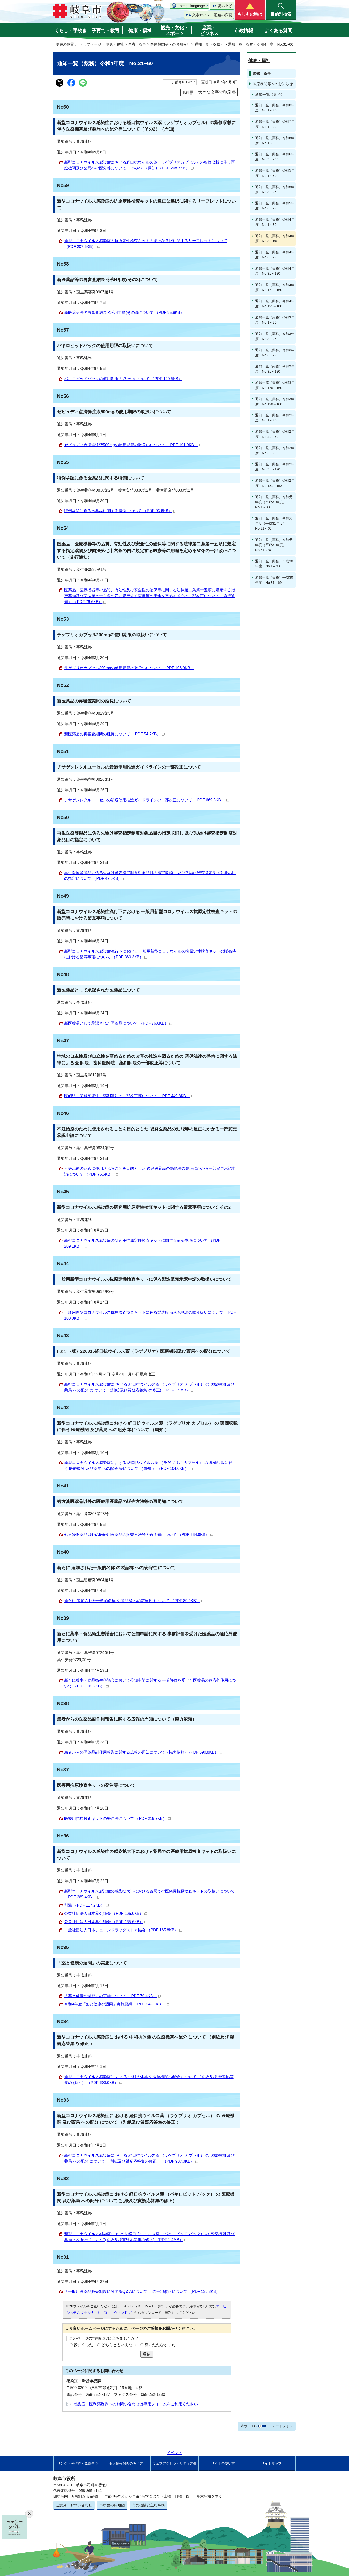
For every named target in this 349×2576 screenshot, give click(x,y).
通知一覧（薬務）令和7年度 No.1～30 (274, 123)
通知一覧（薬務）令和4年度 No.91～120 (274, 270)
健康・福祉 (139, 30)
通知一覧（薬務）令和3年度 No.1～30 (274, 319)
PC (254, 2426)
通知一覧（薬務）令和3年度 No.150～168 (274, 401)
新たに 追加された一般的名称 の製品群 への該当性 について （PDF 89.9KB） (134, 1601)
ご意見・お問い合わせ (74, 2505)
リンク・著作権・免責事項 (77, 2463)
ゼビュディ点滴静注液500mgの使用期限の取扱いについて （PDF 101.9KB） (133, 445)
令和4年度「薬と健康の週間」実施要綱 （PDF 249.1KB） (116, 2004)
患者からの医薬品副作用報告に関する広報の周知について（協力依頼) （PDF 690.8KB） (143, 1752)
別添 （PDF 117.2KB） (86, 1905)
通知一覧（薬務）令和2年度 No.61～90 (274, 450)
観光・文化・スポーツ (174, 30)
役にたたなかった (159, 2345)
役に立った (83, 2345)
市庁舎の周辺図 (112, 2505)
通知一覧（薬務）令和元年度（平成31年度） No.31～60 (274, 523)
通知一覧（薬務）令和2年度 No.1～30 (274, 417)
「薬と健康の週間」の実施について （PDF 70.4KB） (112, 1996)
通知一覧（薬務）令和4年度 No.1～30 (274, 221)
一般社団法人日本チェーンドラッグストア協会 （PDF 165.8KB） (123, 1930)
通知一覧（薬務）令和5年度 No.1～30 (274, 172)
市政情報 (243, 30)
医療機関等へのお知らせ (170, 44)
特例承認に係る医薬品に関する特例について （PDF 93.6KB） (120, 511)
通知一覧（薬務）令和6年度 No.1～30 (274, 140)
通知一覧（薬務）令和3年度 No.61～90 (274, 352)
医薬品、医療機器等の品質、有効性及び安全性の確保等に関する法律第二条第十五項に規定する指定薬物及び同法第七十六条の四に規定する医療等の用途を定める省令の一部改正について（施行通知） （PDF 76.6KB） (149, 596)
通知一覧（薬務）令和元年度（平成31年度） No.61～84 (274, 545)
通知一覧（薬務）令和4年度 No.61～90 (274, 254)
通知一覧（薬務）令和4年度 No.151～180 (274, 303)
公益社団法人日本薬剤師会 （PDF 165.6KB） (105, 1922)
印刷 (185, 92)
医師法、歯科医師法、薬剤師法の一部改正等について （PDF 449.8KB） (129, 1096)
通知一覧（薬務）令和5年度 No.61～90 (274, 205)
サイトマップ (271, 2463)
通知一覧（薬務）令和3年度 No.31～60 (274, 336)
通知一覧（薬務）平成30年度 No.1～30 (274, 563)
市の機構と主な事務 (148, 2505)
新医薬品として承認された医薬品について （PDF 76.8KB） (118, 1023)
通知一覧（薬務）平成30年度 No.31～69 (274, 579)
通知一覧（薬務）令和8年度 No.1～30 (274, 107)
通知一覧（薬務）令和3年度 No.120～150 (274, 385)
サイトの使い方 (223, 2463)
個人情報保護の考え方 (126, 2463)
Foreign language (191, 6)
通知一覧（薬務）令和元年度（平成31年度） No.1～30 (274, 502)
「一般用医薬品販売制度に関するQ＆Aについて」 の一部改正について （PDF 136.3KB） (144, 2292)
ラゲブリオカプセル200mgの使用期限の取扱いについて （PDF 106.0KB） (131, 668)
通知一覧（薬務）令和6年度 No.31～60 (274, 156)
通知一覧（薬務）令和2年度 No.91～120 (274, 466)
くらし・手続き (71, 30)
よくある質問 (278, 30)
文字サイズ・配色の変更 (212, 15)
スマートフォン (281, 2426)
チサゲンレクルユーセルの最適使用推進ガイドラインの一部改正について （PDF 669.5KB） (146, 800)
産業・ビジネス (209, 30)
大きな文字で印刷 (214, 92)
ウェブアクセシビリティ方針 (174, 2463)
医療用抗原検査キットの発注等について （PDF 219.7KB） (117, 1818)
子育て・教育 (105, 30)
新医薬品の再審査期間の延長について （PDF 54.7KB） (114, 734)
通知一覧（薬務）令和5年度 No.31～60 (274, 189)
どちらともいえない (118, 2345)
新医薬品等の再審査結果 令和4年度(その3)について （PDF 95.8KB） (126, 312)
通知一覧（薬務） (209, 44)
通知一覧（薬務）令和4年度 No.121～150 (274, 287)
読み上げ (225, 6)
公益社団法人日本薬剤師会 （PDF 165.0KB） (105, 1913)
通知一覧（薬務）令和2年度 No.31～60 (274, 433)
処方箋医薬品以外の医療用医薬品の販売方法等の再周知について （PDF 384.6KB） (138, 1535)
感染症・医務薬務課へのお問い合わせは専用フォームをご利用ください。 (138, 2404)
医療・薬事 (137, 44)
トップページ (90, 44)
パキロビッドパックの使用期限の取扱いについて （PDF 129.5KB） (125, 379)
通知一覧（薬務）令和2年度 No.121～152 (274, 482)
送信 (147, 2354)
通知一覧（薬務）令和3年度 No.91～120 (274, 368)
